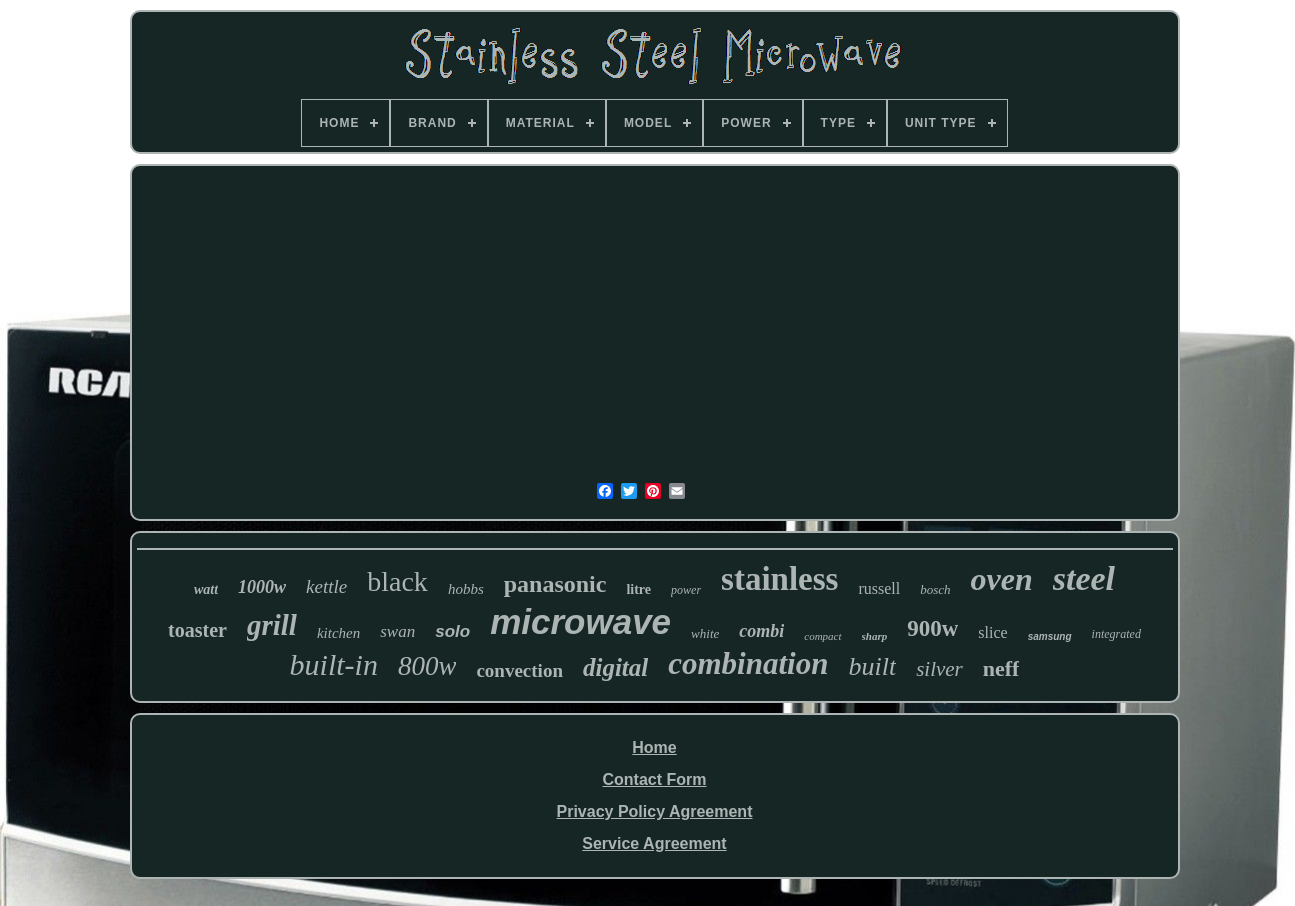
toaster (197, 630)
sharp (875, 636)
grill (272, 625)
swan (397, 631)
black (397, 581)
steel (1084, 578)
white (705, 633)
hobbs (466, 589)
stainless (779, 579)
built (872, 666)
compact (822, 636)
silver (939, 669)
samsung (1050, 636)
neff (1001, 668)
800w (427, 666)
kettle (326, 586)
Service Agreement (654, 843)
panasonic (555, 584)
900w (932, 628)
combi (761, 631)
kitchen (338, 633)
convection (519, 670)
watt (206, 589)
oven (1002, 579)
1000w (262, 587)
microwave (580, 621)
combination (748, 663)
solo (452, 631)
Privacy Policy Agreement (655, 811)
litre (638, 589)
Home (654, 747)
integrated (1116, 634)
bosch (935, 589)
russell (879, 588)
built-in (334, 664)
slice (992, 632)
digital (615, 667)
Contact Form (654, 779)
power (686, 590)
